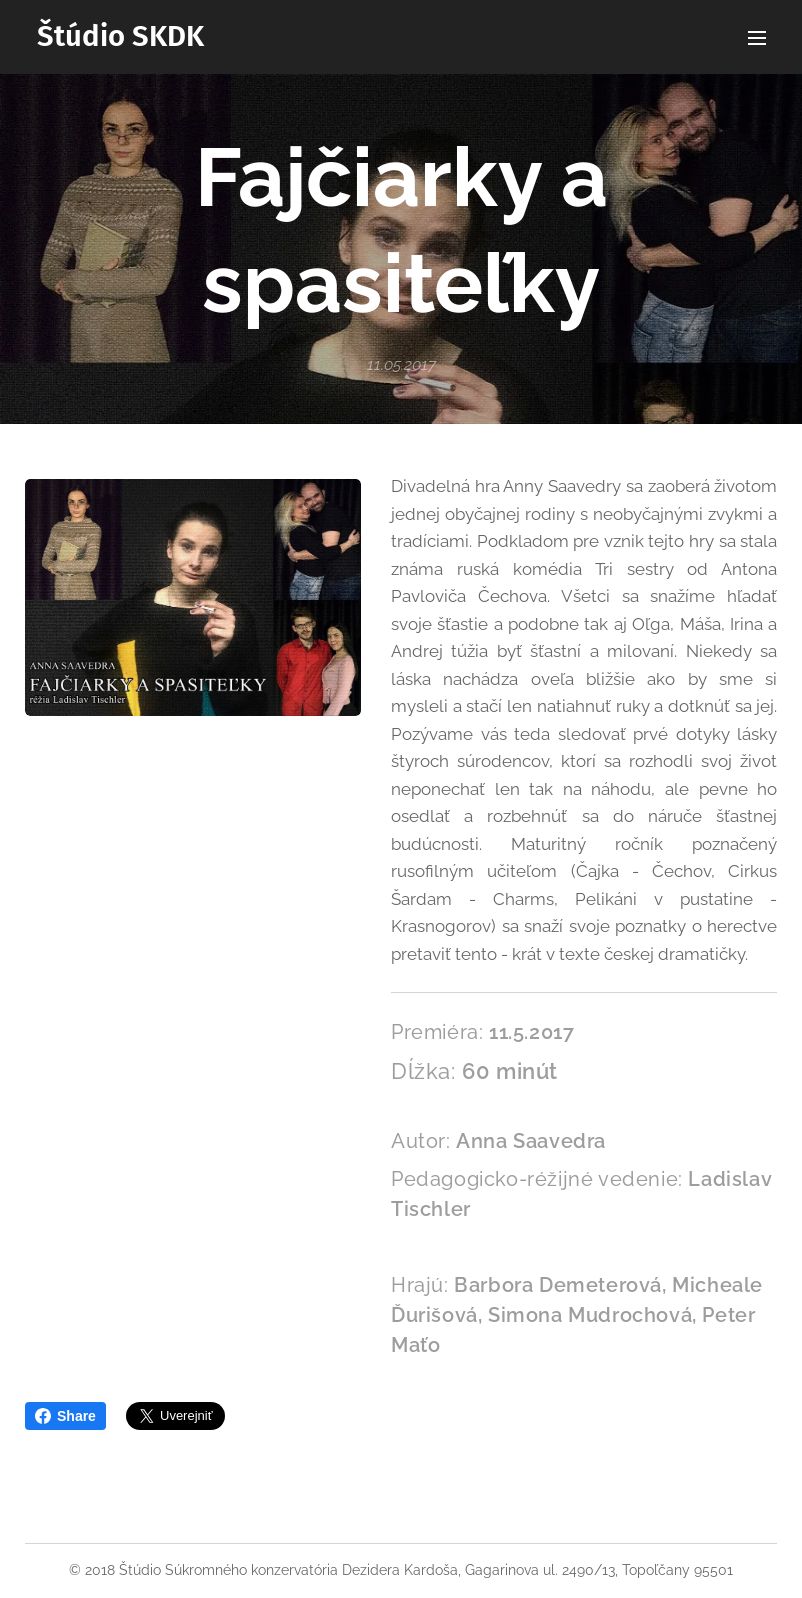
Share (65, 1416)
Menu (757, 38)
